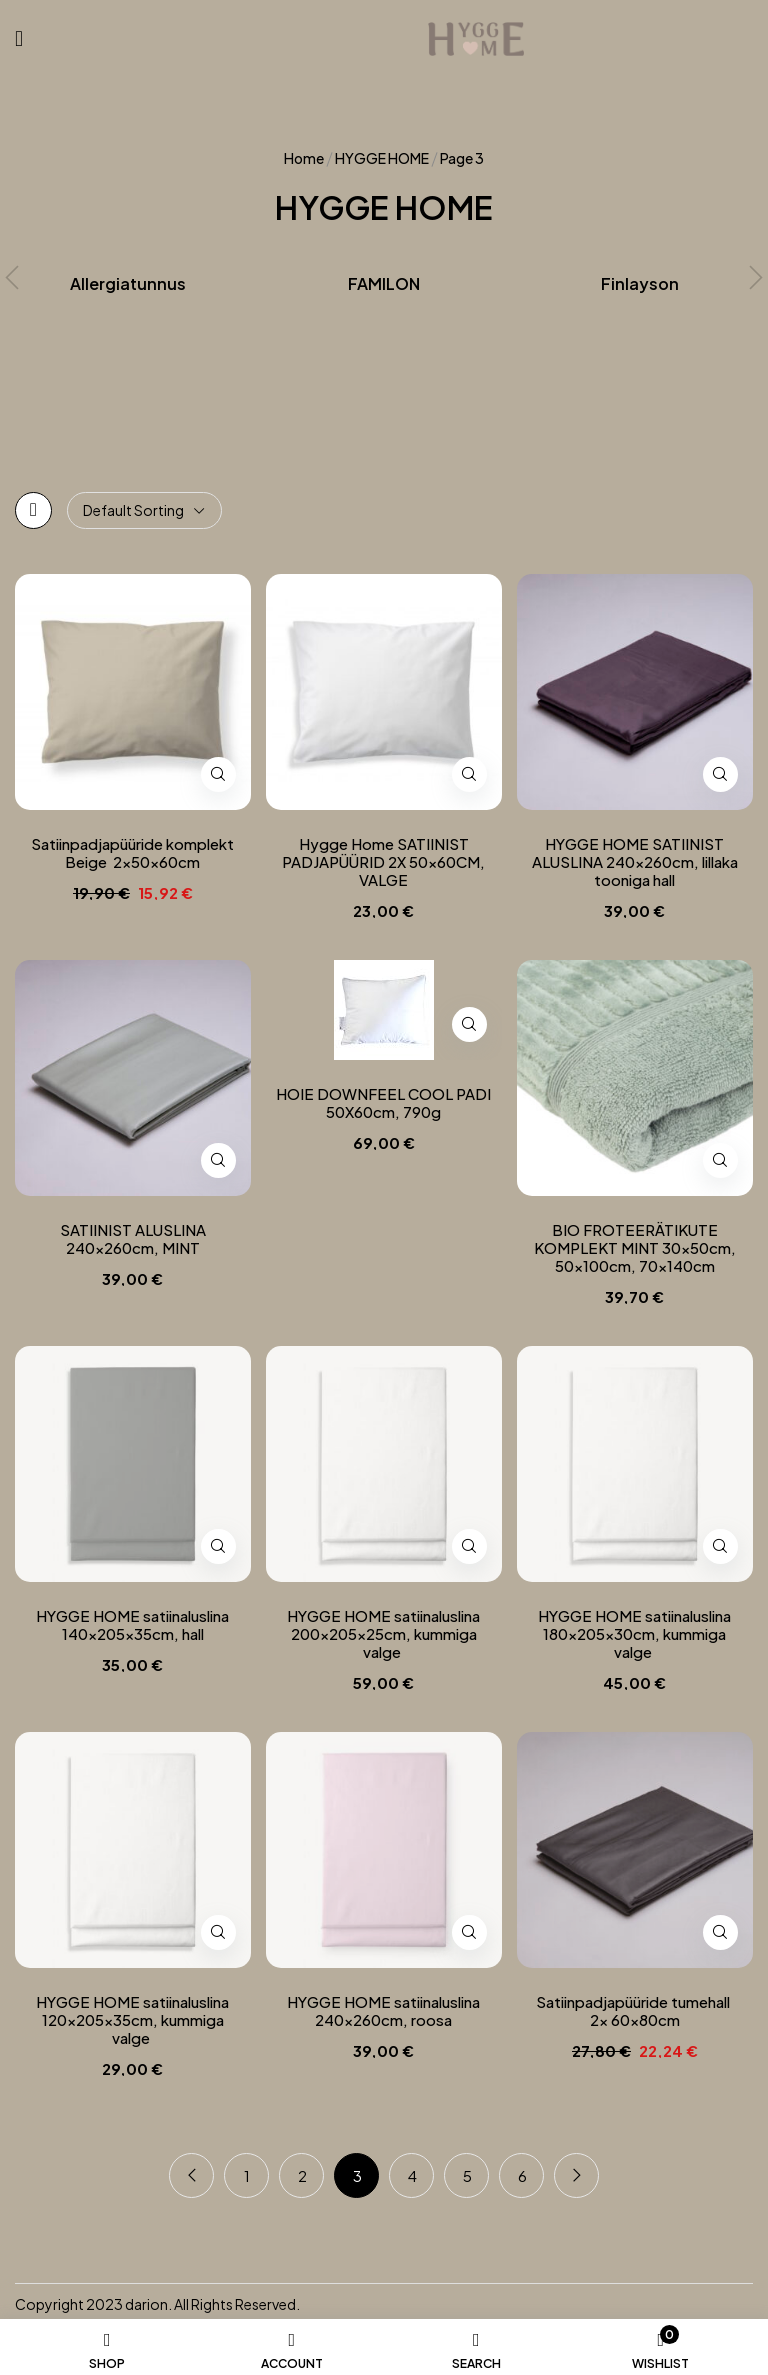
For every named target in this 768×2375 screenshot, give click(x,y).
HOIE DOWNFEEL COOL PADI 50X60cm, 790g (383, 1103)
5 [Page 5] (467, 2175)
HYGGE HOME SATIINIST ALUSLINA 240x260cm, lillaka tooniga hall (635, 862)
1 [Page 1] (247, 2175)
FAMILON (384, 284)
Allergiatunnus (128, 284)
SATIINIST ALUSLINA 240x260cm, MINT (133, 1239)
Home (304, 158)
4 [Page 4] (412, 2175)
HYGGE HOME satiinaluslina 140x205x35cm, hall (132, 1625)
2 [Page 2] (302, 2175)
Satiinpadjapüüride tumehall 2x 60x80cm (634, 2011)
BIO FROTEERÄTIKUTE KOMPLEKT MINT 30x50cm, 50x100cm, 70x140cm (635, 1248)
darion (146, 2304)
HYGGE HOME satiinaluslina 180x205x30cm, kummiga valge (634, 1634)
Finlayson (640, 284)
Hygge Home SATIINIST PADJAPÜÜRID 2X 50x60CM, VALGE (383, 862)
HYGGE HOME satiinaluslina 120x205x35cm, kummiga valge (132, 2020)
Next (576, 2175)
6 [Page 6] (522, 2175)
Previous (191, 2175)
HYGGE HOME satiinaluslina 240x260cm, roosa (383, 2011)
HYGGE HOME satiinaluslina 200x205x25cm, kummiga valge (383, 1634)
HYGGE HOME (382, 158)
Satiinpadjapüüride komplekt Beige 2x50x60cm (132, 853)
